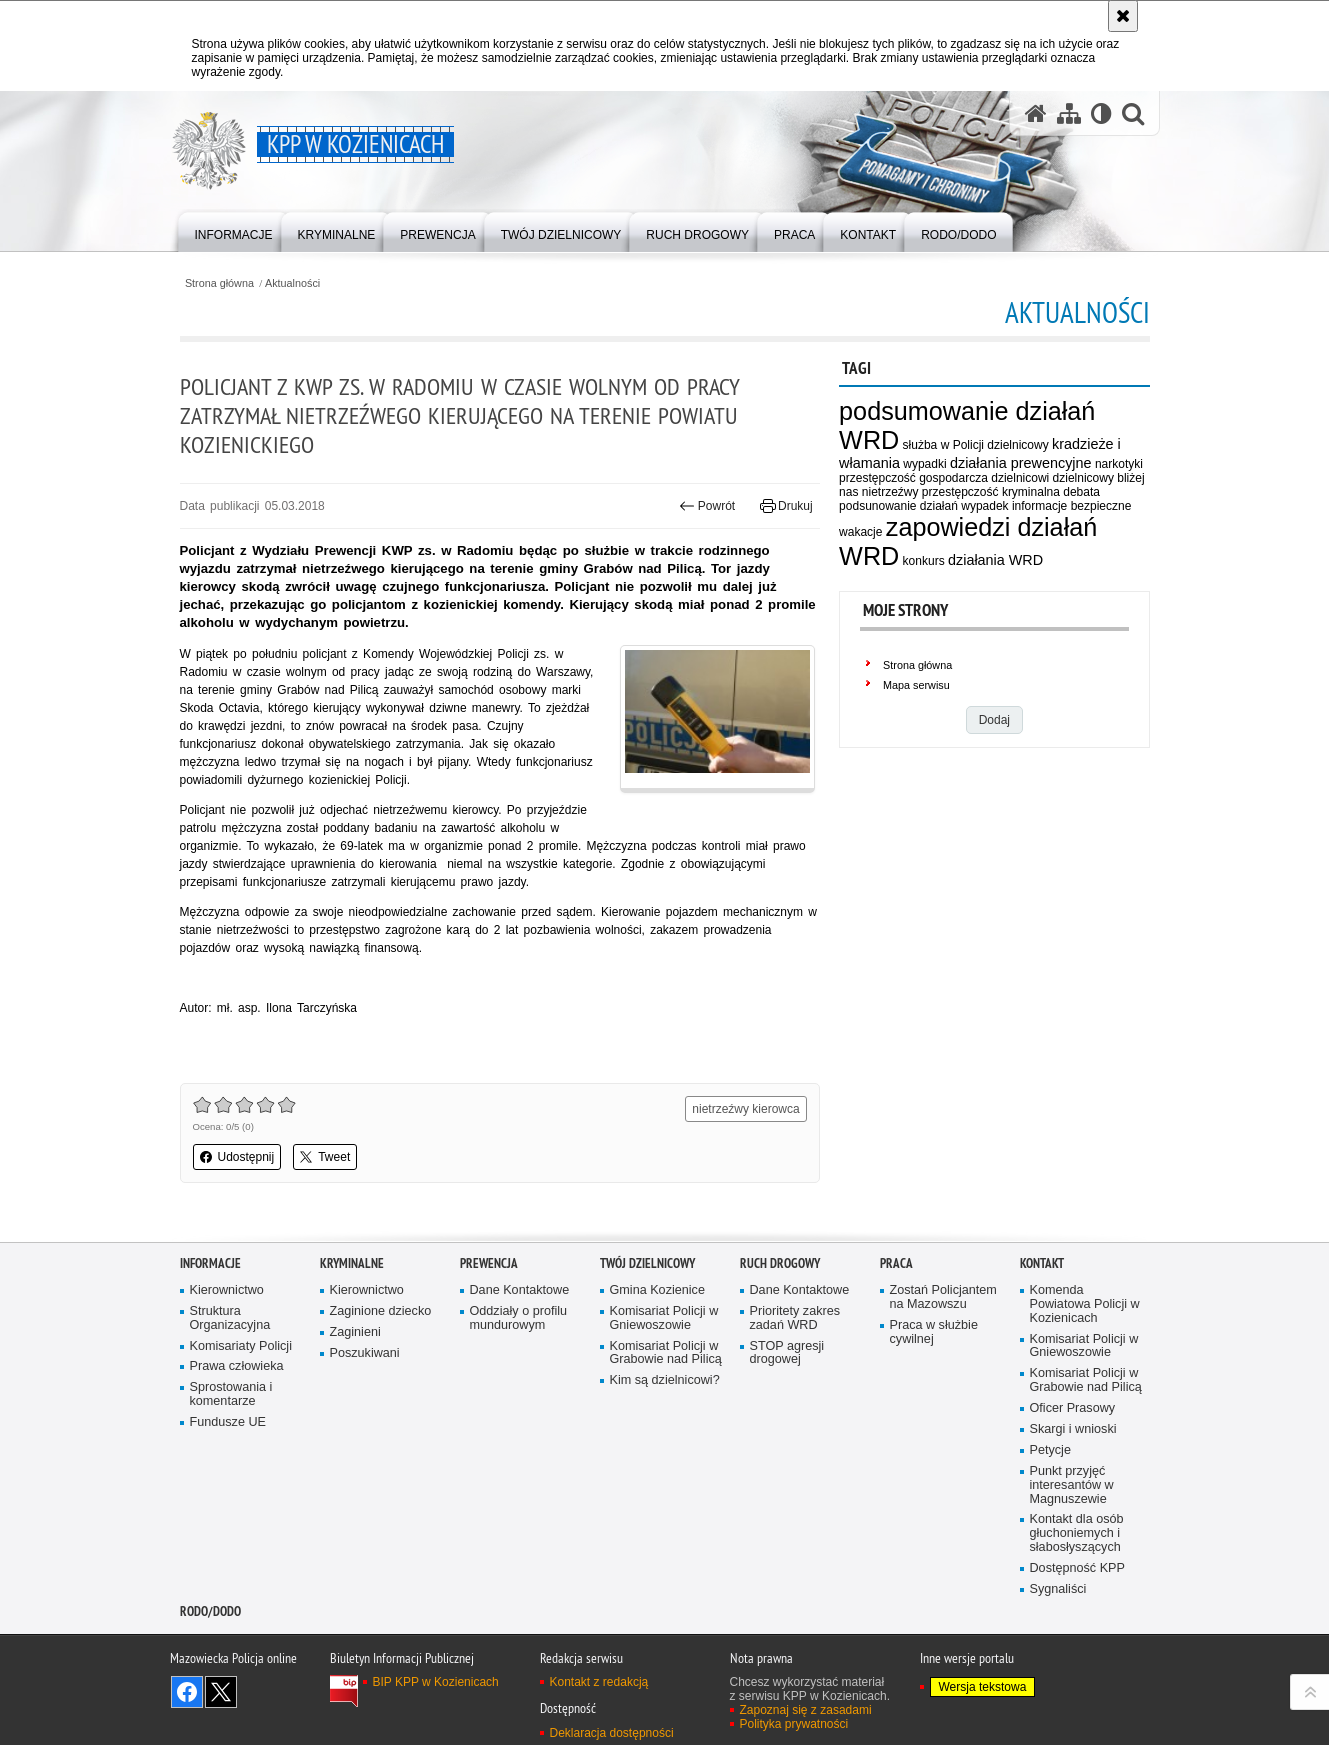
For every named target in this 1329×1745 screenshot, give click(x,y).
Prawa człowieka (237, 1366)
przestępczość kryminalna (991, 492)
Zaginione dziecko (381, 1311)
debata (1081, 492)
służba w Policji (943, 445)
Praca (896, 1263)
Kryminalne (352, 1263)
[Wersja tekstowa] (1101, 113)
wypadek (984, 506)
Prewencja (489, 1263)
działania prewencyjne (1021, 463)
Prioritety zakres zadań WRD (795, 1318)
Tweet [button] (325, 1157)
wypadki (924, 464)
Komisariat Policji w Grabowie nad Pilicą (666, 1353)
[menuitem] (234, 230)
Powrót (707, 506)
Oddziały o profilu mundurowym (519, 1318)
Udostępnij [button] (237, 1157)
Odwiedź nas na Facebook (187, 1692)
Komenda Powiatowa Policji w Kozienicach (1085, 1304)
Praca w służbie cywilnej (934, 1332)
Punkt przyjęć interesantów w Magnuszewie (1072, 1485)
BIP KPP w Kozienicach (436, 1682)
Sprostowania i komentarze (231, 1394)
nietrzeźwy (890, 492)
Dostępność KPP (1077, 1568)
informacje (1039, 506)
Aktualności (292, 283)
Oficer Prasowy (1073, 1408)
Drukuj (786, 506)
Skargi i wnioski (1073, 1429)
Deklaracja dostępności (612, 1733)
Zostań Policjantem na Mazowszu (943, 1297)
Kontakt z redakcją (599, 1682)
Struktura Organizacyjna (230, 1318)
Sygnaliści (1058, 1589)
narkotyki (1119, 464)
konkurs (924, 561)
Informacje (210, 1263)
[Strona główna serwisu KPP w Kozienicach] (1036, 113)
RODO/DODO (210, 1611)
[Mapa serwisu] (1069, 113)
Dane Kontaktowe (520, 1290)
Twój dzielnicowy (647, 1263)
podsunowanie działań (898, 506)
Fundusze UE (228, 1422)
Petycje (1050, 1450)
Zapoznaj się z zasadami (806, 1710)
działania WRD (995, 560)
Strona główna (219, 283)
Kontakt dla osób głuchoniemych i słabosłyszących (1077, 1533)
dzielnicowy (1017, 445)
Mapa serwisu (916, 685)
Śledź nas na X (221, 1692)
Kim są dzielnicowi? (665, 1380)
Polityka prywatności (794, 1724)
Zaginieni (355, 1332)
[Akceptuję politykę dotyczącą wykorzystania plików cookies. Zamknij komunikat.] (1123, 16)
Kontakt (1042, 1263)
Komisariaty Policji (241, 1346)
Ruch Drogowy (780, 1263)
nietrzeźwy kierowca (745, 1109)
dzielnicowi (1020, 478)
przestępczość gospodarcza (913, 478)
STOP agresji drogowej (787, 1353)
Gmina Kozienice (657, 1290)
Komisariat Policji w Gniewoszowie (664, 1318)
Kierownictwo (227, 1290)
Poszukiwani (365, 1353)
